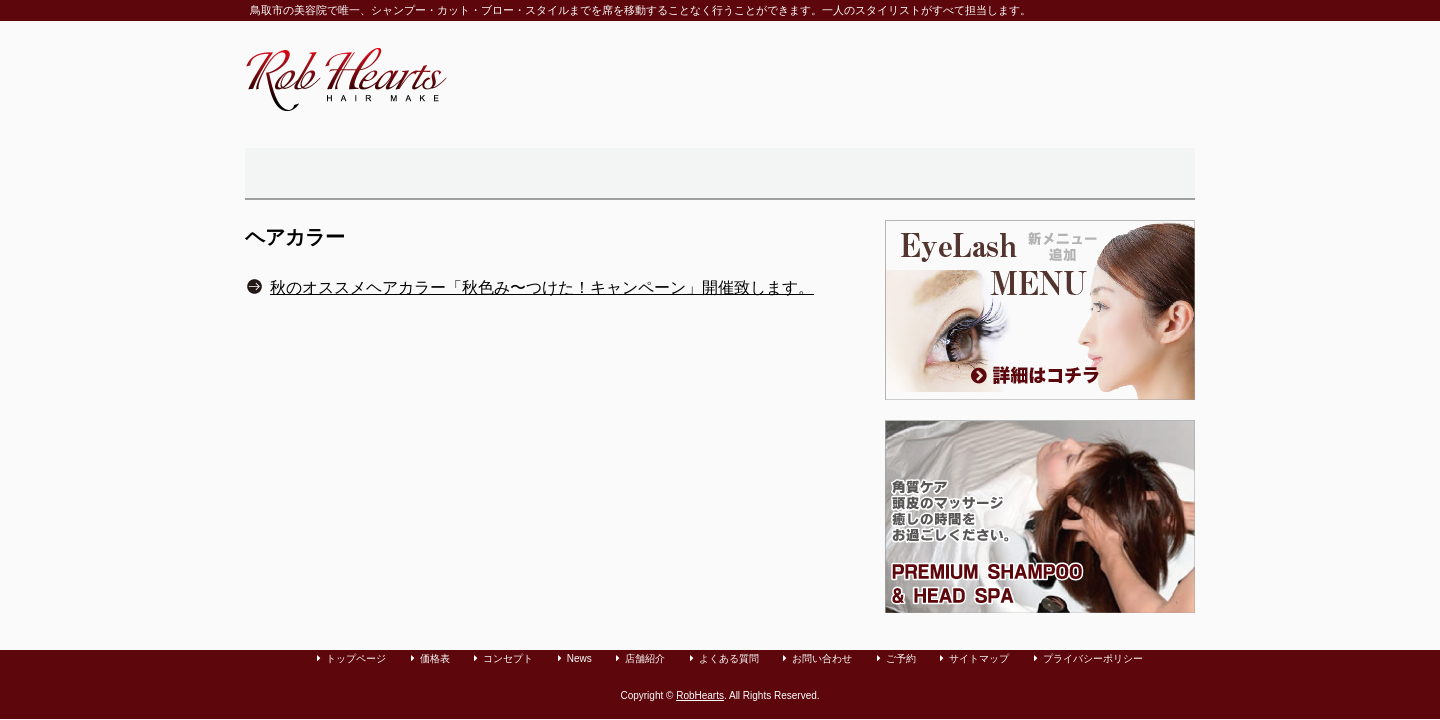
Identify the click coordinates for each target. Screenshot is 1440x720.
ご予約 (901, 658)
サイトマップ (979, 658)
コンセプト (508, 658)
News (579, 658)
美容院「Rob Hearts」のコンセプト (429, 174)
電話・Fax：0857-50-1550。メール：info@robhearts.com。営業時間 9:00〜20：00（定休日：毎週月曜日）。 (939, 79)
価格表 (566, 174)
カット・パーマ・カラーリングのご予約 (1120, 174)
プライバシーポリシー (1093, 658)
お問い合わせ (972, 174)
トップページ (299, 174)
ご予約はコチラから (1145, 64)
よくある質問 (825, 174)
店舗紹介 (690, 174)
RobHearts (700, 695)
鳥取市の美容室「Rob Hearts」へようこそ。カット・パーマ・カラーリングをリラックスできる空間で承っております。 (346, 79)
